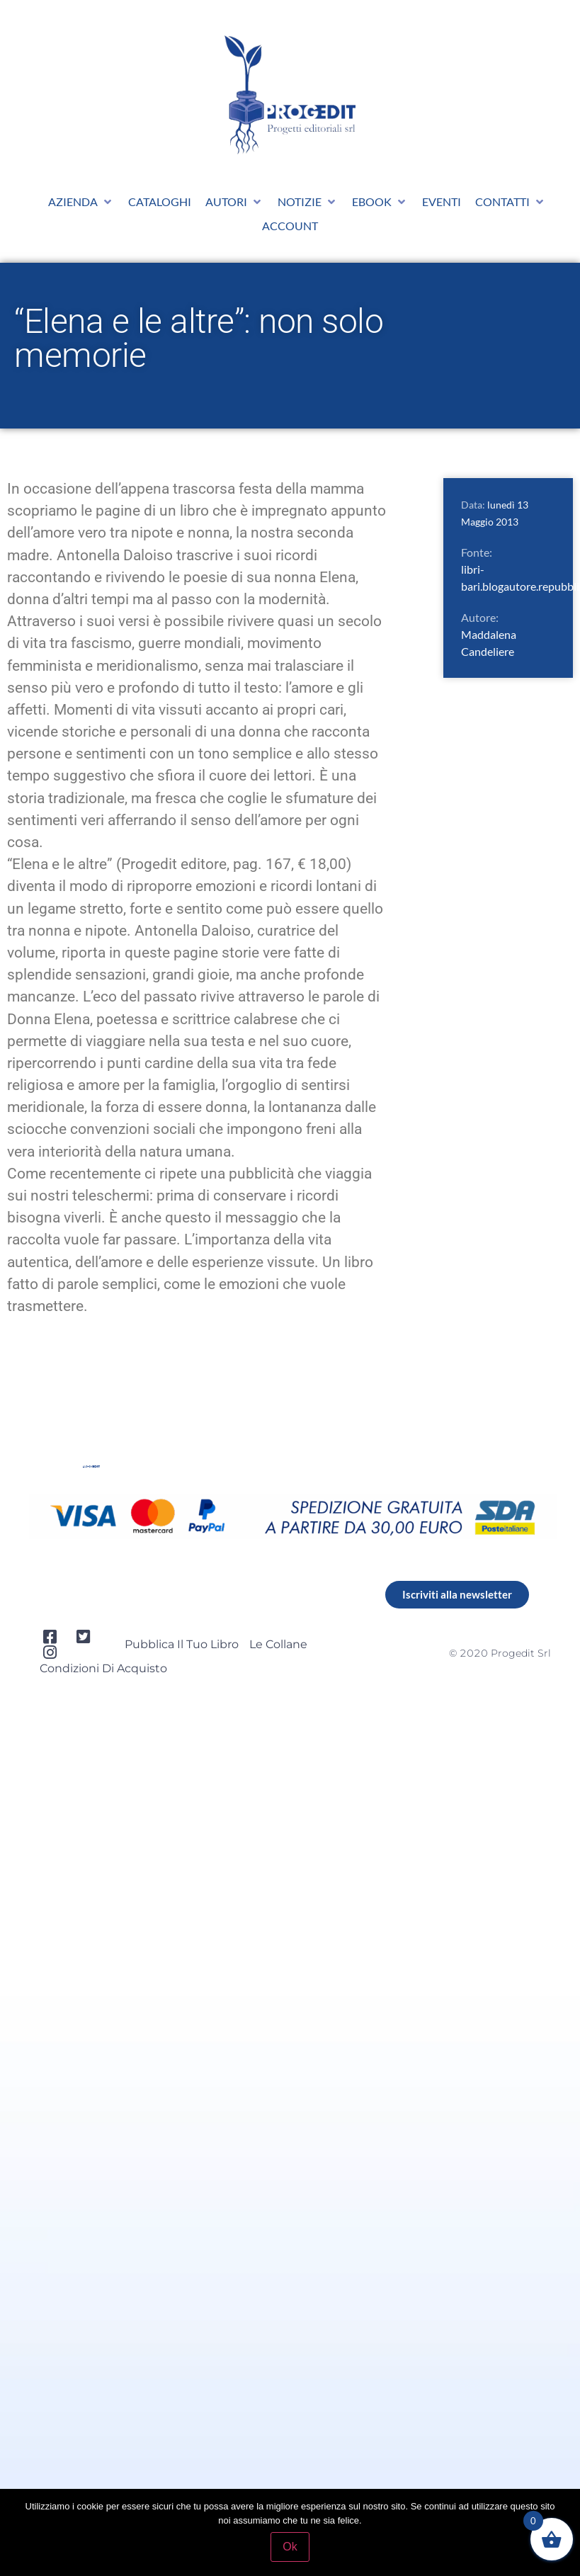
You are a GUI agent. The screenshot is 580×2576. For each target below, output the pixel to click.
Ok (290, 2547)
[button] (81, 202)
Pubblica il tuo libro (182, 1644)
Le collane (278, 1644)
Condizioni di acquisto (103, 1668)
